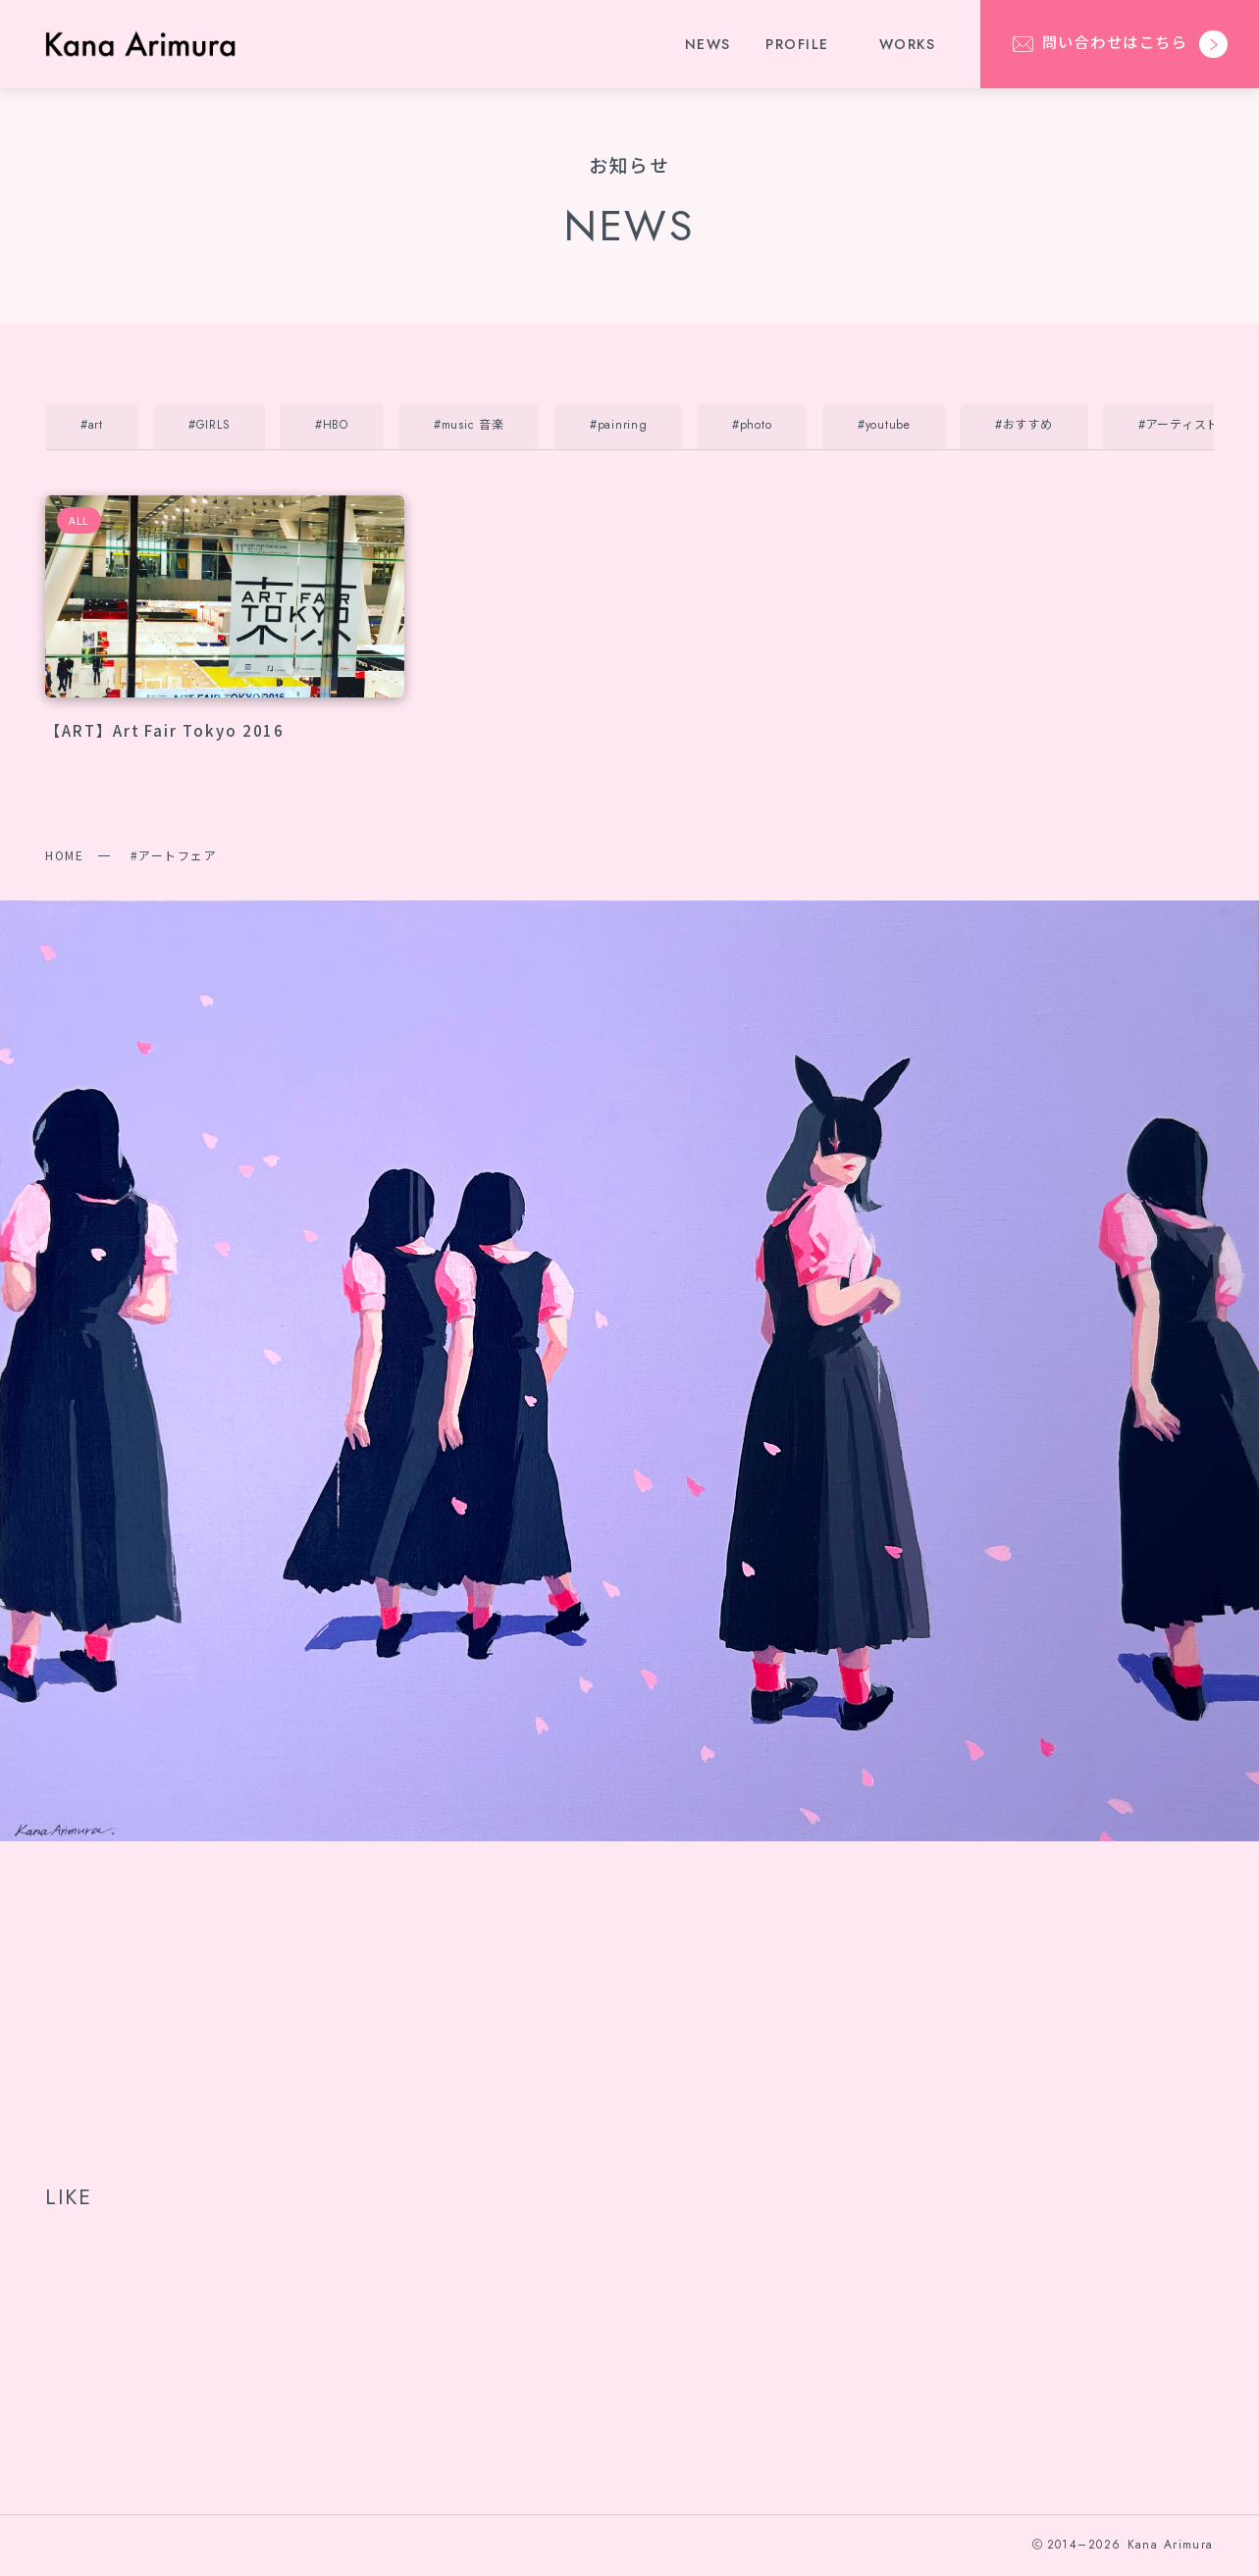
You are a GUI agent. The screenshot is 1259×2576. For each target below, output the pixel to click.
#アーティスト (1178, 425)
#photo (751, 425)
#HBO (331, 425)
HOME (64, 855)
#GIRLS (209, 425)
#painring (618, 425)
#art (91, 425)
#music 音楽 (468, 425)
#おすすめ (1024, 425)
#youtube (884, 425)
